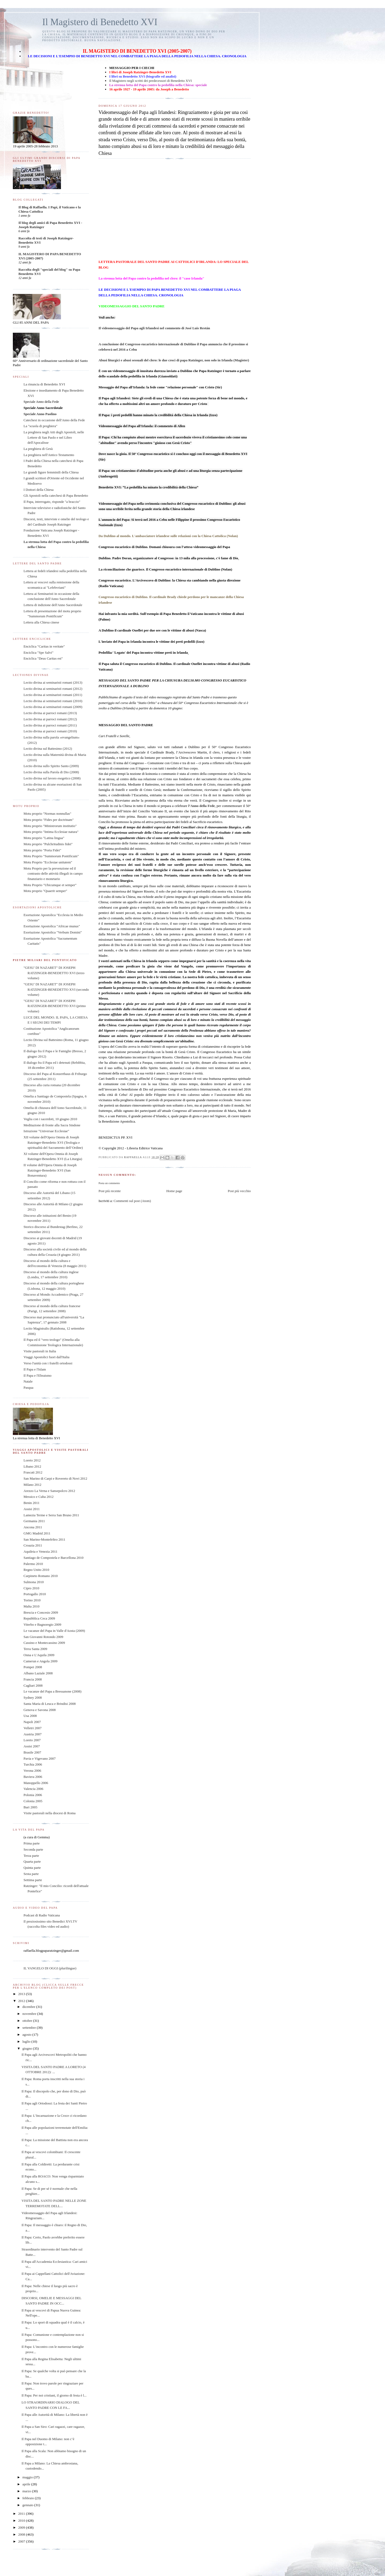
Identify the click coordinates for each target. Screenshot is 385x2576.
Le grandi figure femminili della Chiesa (51, 472)
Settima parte (33, 1880)
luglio (27, 2041)
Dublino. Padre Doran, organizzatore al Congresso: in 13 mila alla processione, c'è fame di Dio (168, 558)
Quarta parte (32, 1861)
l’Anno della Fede (201, 806)
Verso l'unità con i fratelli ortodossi (48, 1363)
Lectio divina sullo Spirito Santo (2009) (51, 766)
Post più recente (109, 1191)
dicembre (29, 2007)
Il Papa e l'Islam (35, 1369)
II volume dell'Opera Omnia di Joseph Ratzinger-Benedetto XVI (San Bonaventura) (50, 1170)
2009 (22, 2527)
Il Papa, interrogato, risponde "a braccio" (52, 502)
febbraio (28, 2498)
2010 (22, 2520)
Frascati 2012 (33, 1472)
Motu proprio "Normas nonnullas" (47, 814)
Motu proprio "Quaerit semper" (45, 891)
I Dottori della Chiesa (38, 490)
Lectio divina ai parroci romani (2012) (50, 719)
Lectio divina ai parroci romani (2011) (50, 725)
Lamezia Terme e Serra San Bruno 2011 (51, 1515)
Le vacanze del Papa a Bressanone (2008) (53, 1691)
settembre (29, 2028)
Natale (28, 1381)
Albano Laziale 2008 (38, 1673)
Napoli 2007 (32, 1722)
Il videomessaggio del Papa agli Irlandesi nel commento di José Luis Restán (154, 328)
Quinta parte (32, 1868)
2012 (22, 2001)
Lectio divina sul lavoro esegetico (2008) (52, 778)
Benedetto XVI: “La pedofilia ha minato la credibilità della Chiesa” (148, 487)
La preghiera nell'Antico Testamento (49, 455)
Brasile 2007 (32, 1752)
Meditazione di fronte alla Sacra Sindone (52, 1125)
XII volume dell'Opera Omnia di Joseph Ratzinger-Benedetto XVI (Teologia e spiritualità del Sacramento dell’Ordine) (53, 1142)
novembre (29, 2014)
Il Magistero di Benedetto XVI (99, 22)
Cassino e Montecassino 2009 (44, 1643)
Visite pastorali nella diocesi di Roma (50, 1813)
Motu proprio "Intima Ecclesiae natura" (51, 832)
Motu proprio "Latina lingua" (44, 838)
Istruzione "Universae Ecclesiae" (46, 1131)
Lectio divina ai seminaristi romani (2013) (53, 682)
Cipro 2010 (31, 1588)
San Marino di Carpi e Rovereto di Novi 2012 (55, 1478)
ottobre (27, 2021)
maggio (28, 2477)
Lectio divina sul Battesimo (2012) (48, 749)
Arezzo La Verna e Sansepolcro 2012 (49, 1491)
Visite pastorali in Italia (40, 1351)
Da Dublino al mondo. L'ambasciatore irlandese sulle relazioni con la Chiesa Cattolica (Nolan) (168, 536)
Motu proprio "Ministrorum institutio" (50, 826)
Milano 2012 (32, 1485)
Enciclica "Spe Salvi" (38, 652)
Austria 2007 (33, 1734)
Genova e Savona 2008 (40, 1710)
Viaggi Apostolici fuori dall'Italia (47, 1357)
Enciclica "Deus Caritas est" (43, 658)
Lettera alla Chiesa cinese (41, 622)
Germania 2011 (34, 1521)
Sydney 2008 (33, 1697)
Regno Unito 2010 (36, 1570)
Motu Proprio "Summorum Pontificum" (51, 856)
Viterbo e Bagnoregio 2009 (42, 1624)
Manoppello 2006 (36, 1783)
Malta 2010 (32, 1606)
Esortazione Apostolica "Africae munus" (52, 926)
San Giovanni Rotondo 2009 (43, 1637)
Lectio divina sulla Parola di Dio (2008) (51, 772)
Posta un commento (109, 1183)
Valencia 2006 (33, 1789)
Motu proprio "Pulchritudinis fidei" (48, 844)
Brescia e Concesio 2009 (41, 1612)
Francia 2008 (33, 1679)
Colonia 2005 (33, 1801)
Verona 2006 (32, 1771)
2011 (22, 2514)
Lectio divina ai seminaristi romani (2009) (53, 707)
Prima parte (32, 1843)
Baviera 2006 (33, 1777)
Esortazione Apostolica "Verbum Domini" (53, 932)
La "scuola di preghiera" (40, 426)
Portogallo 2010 (35, 1594)
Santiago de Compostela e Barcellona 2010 (53, 1558)
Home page (174, 1191)
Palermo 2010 (33, 1564)
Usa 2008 (30, 1716)
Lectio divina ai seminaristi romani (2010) (53, 701)
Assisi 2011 (32, 1509)
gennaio (28, 2505)
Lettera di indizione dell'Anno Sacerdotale (53, 605)
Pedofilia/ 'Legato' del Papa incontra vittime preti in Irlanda (143, 652)
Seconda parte (33, 1849)
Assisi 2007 (32, 1746)
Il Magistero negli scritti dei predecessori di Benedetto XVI (150, 81)
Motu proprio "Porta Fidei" (42, 850)
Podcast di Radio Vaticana (42, 1915)
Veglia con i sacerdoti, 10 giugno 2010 (50, 1119)
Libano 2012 (32, 1466)
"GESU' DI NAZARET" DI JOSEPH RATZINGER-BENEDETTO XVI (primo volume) (55, 1006)
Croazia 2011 (33, 1545)
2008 (22, 2534)
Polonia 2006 (33, 1795)
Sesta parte (31, 1874)
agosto (27, 2035)
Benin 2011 (32, 1503)
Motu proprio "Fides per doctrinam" (49, 820)
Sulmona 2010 (34, 1582)
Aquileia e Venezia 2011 (40, 1551)
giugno (27, 2048)
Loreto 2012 (32, 1460)
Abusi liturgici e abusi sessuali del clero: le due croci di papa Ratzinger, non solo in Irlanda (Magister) (173, 360)
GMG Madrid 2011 (37, 1533)
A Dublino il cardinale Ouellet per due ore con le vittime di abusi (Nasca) (152, 630)
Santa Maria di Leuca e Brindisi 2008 (50, 1704)
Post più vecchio (239, 1191)
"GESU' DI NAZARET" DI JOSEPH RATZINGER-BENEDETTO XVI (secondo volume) (56, 989)
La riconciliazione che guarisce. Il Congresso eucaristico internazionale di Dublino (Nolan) (165, 569)
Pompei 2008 (33, 1667)
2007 (22, 2541)
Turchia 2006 (33, 1764)
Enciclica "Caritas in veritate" (44, 646)
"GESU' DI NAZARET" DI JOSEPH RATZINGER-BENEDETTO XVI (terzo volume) (54, 973)
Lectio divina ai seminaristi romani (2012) (53, 689)
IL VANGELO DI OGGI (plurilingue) (50, 1968)
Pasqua (28, 1387)
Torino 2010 (32, 1600)
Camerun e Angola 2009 (40, 1661)
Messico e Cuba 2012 (38, 1497)
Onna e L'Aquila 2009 (39, 1655)
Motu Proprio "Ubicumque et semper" (50, 885)
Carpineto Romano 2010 (41, 1576)
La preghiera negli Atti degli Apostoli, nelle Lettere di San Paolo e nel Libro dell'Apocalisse (54, 437)
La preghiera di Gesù (38, 449)
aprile (26, 2484)
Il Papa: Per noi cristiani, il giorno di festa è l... (53, 2395)
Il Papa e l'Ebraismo (38, 1375)
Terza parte (31, 1856)
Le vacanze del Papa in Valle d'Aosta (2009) (54, 1631)
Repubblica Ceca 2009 (39, 1618)
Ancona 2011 (33, 1527)
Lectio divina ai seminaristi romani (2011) (53, 695)
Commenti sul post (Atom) (132, 1201)
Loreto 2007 (32, 1740)
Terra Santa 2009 (35, 1649)
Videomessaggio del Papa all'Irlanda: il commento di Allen (141, 426)
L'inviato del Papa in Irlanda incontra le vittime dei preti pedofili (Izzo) (151, 642)
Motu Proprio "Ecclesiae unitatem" (48, 862)
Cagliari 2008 (33, 1685)
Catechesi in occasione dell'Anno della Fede (54, 420)
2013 (22, 1994)
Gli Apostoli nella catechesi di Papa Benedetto (56, 495)
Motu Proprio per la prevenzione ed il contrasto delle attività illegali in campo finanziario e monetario (53, 873)
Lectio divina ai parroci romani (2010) (50, 731)
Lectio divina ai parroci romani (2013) (50, 713)
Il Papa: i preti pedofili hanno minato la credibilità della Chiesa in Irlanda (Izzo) (157, 415)
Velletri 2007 (33, 1728)
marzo (27, 2491)
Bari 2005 (30, 1807)
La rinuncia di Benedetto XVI (44, 384)
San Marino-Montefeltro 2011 (44, 1539)
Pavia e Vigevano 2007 (40, 1758)
